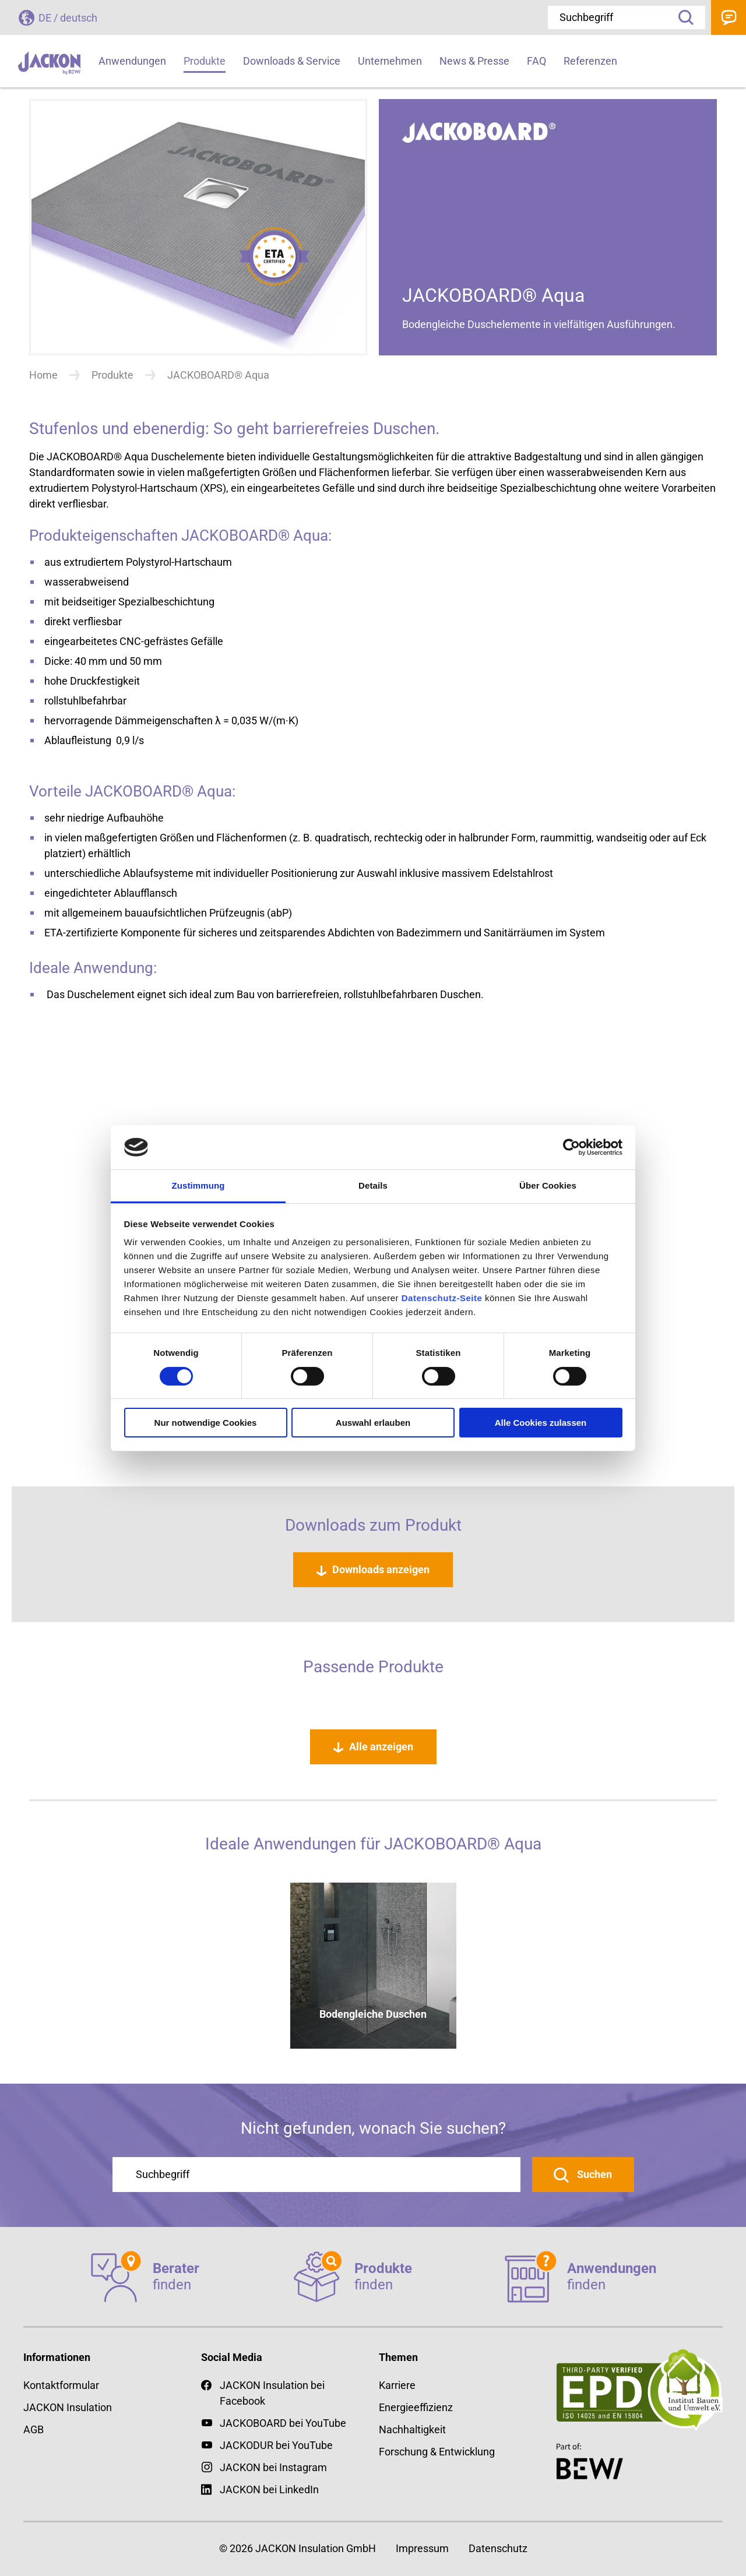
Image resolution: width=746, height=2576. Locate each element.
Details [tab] (373, 1185)
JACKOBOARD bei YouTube (283, 2423)
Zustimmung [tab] (198, 1185)
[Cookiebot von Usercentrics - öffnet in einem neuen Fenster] (571, 1147)
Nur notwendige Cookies (205, 1423)
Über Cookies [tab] (547, 1185)
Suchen (593, 2174)
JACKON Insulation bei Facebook (263, 2392)
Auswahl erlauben (373, 1423)
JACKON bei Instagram (273, 2467)
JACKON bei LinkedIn (260, 2489)
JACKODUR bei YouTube (276, 2445)
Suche (682, 17)
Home (43, 375)
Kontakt (728, 17)
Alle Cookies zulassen (541, 1423)
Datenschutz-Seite (442, 1298)
